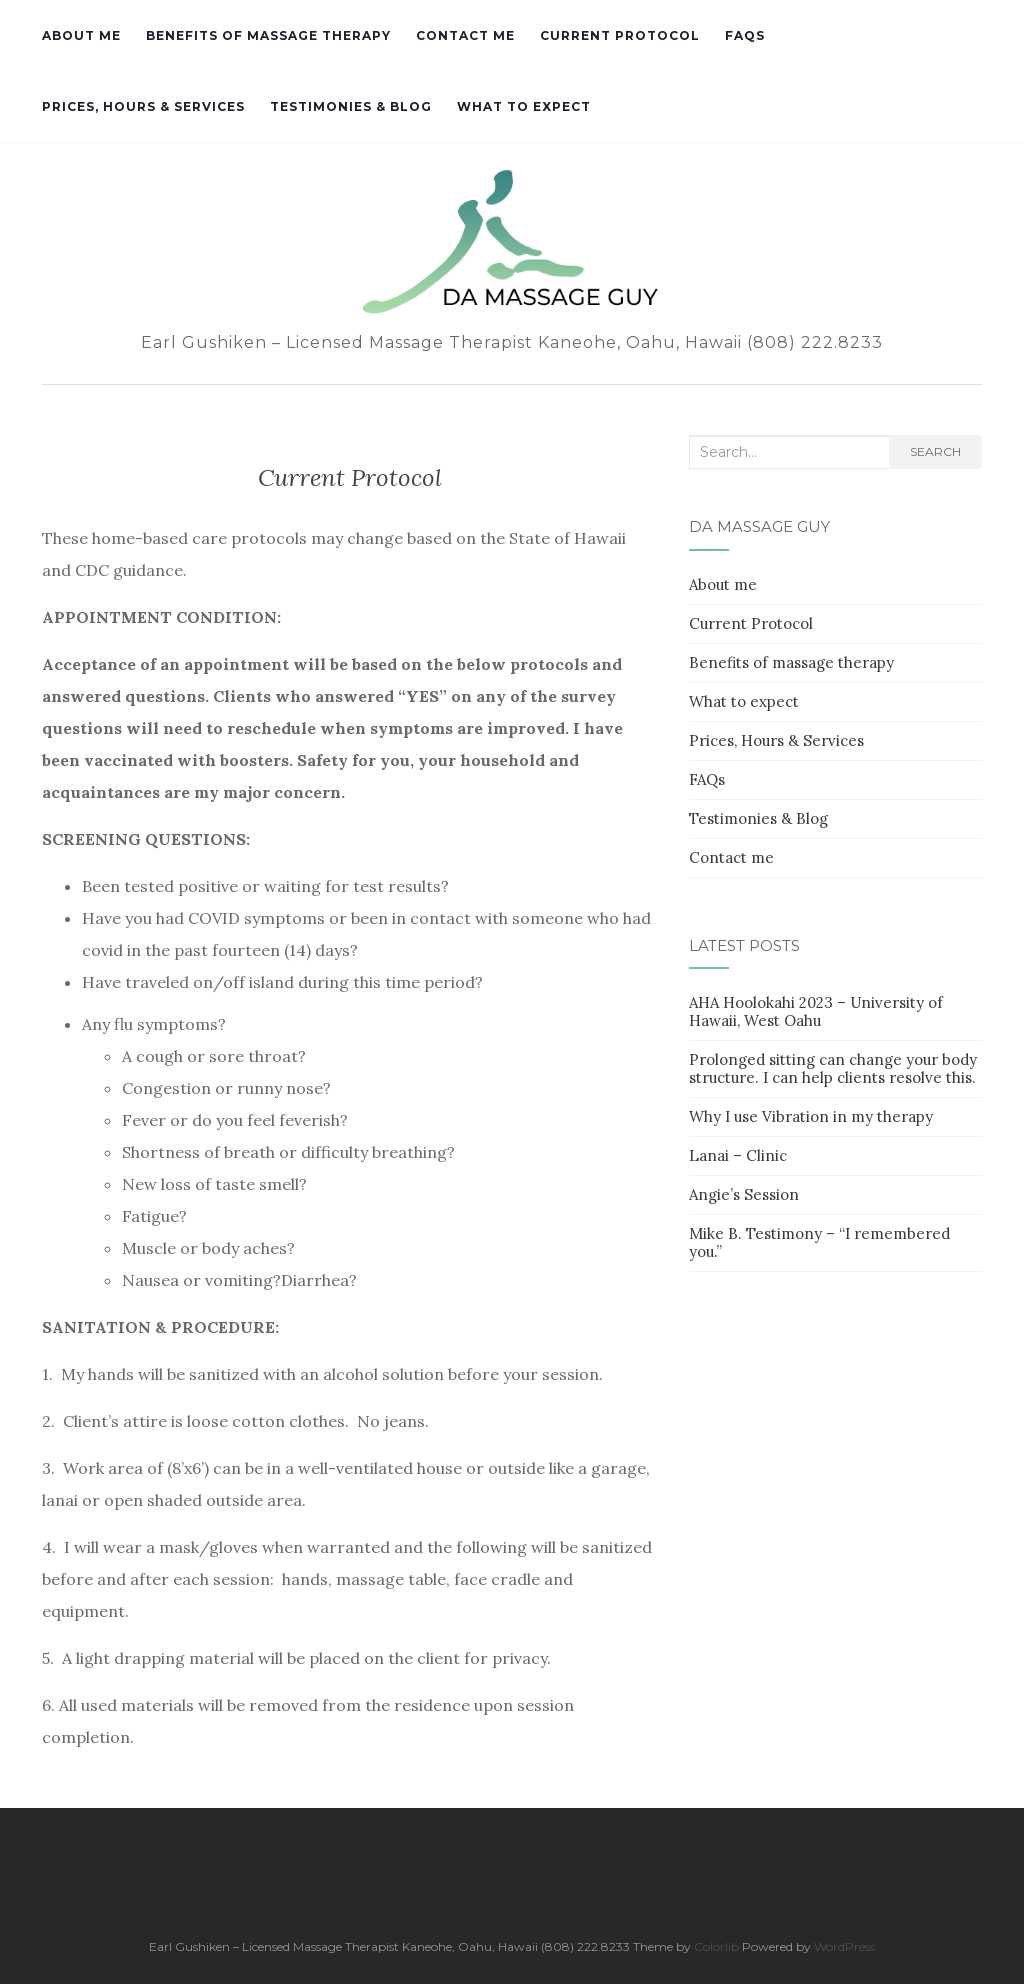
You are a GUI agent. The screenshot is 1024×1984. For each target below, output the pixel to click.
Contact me (465, 35)
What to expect (524, 106)
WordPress (844, 1946)
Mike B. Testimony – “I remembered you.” (819, 1242)
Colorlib (716, 1946)
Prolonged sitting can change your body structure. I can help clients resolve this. (833, 1068)
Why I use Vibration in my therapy (811, 1116)
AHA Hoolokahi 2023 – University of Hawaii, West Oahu (816, 1011)
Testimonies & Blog (351, 106)
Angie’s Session (744, 1194)
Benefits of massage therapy (268, 35)
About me (81, 35)
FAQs (745, 35)
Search (935, 451)
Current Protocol (620, 35)
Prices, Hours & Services (143, 106)
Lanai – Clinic (738, 1155)
